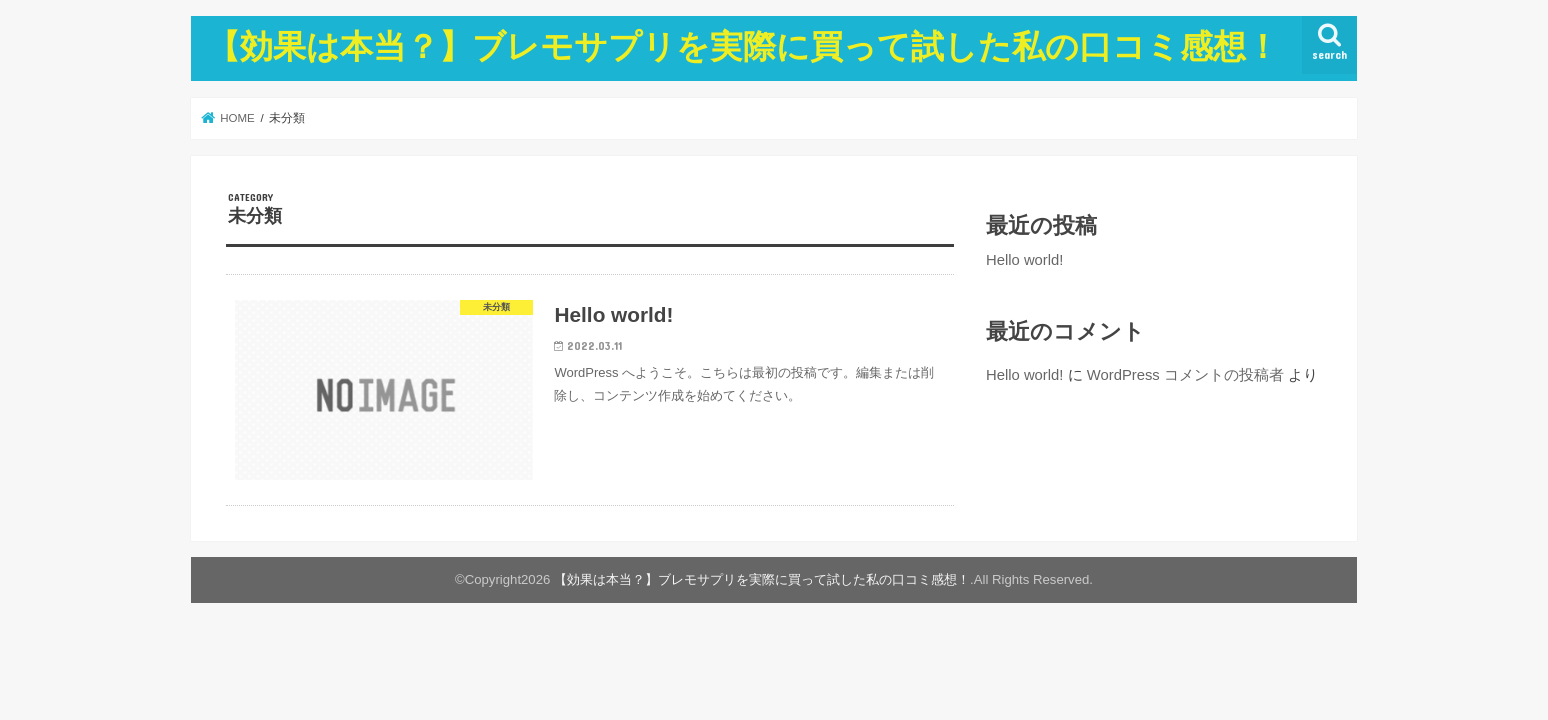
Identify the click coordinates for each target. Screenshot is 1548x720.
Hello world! (1024, 260)
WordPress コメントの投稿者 (1185, 375)
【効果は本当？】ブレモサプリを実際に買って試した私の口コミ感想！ (743, 45)
